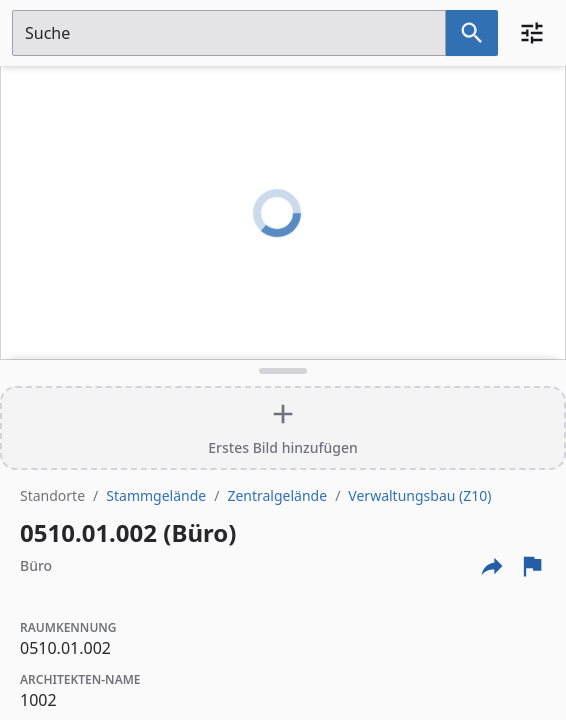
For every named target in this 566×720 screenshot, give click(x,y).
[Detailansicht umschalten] (283, 371)
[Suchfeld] (229, 33)
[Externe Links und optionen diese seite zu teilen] (492, 566)
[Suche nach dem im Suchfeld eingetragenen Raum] (472, 33)
